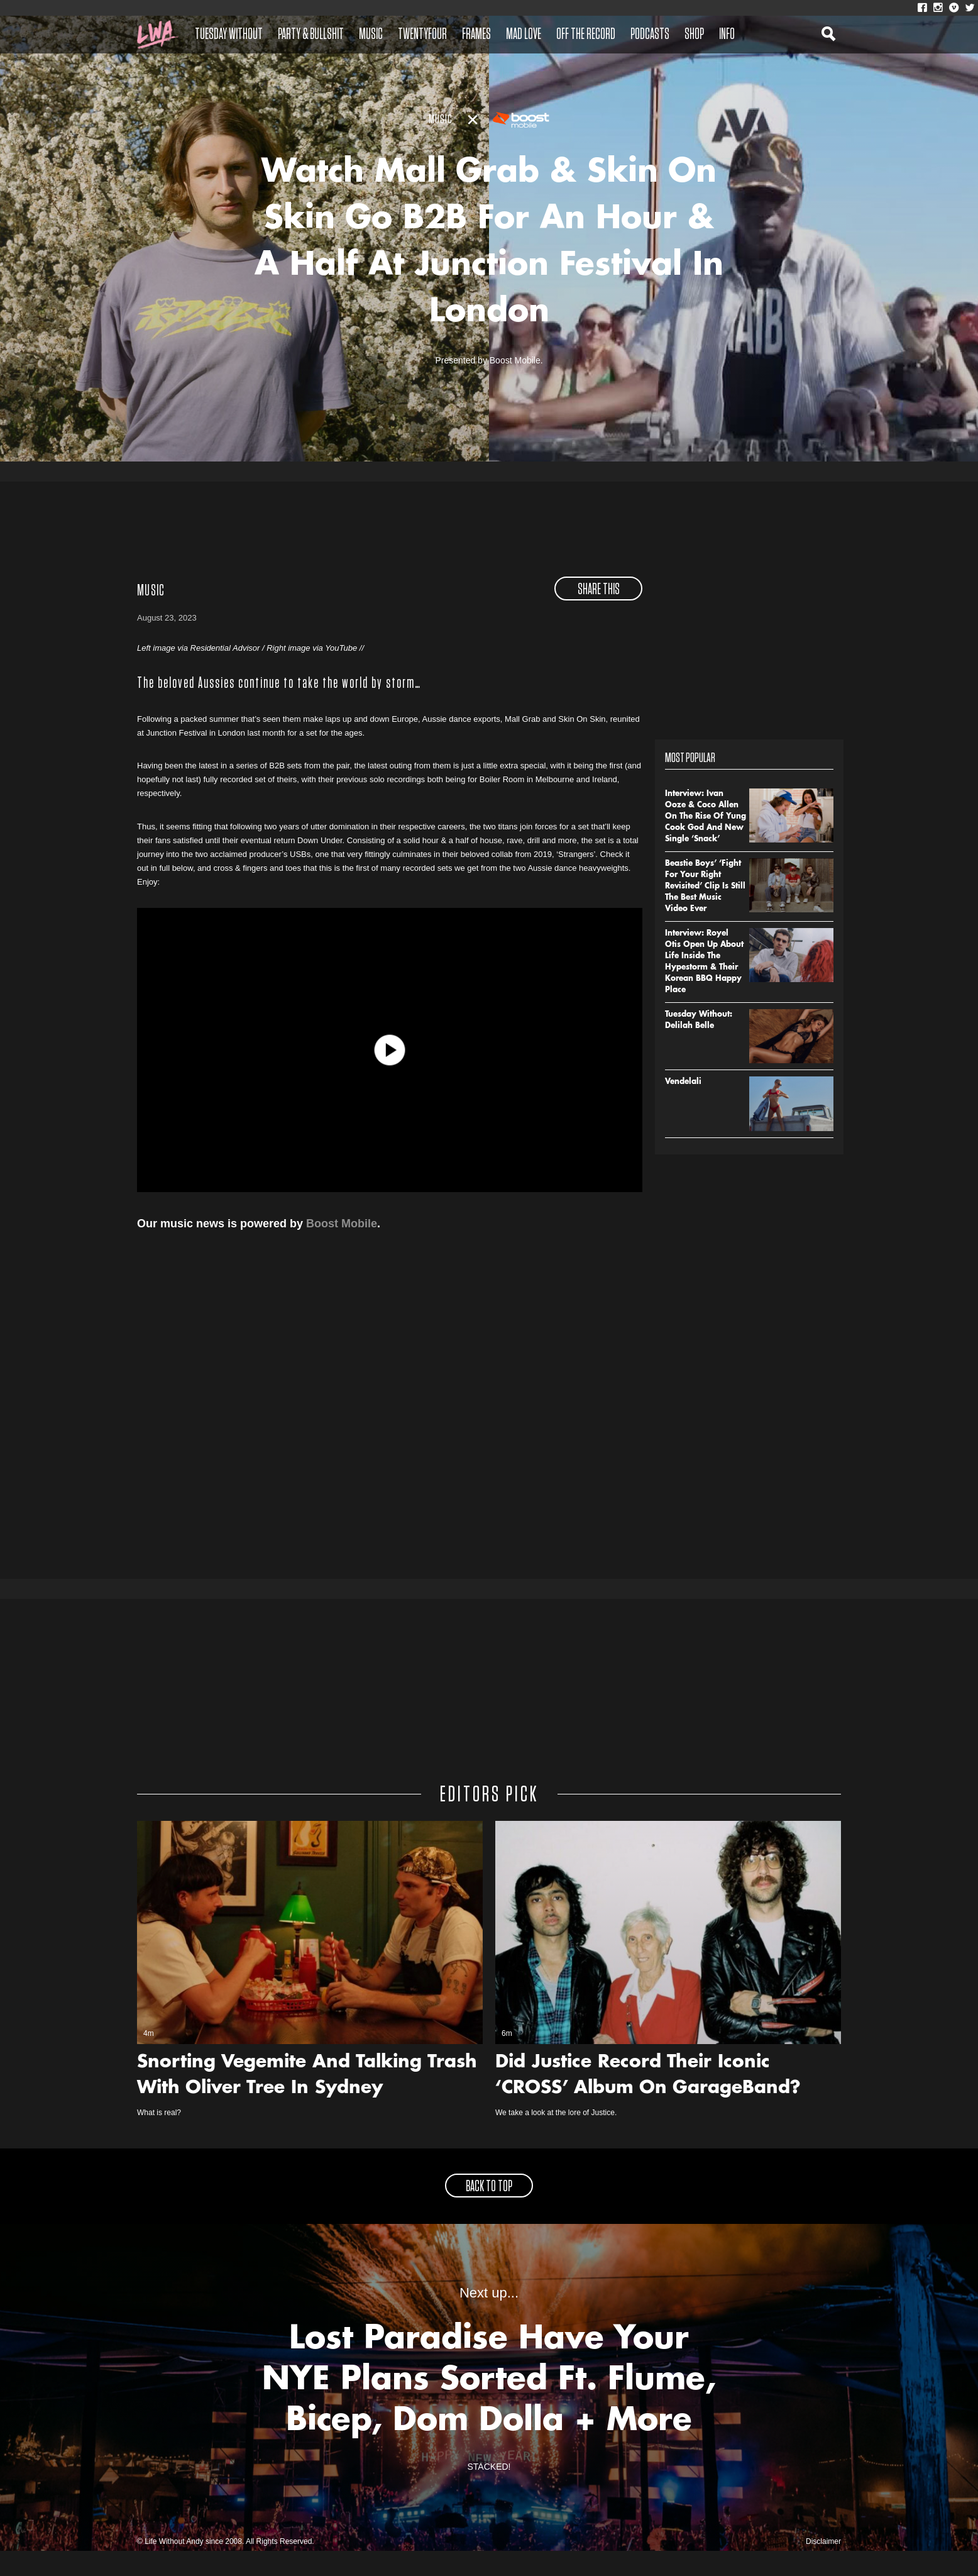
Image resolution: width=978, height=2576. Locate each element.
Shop (694, 34)
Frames (476, 34)
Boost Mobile (341, 1248)
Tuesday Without (229, 34)
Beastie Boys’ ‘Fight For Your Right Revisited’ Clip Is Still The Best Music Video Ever (705, 911)
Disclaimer (823, 2566)
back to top (489, 2211)
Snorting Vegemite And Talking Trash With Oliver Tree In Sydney (307, 2101)
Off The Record (585, 34)
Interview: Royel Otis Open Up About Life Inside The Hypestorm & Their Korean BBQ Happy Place (704, 986)
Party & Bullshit (311, 34)
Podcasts (649, 34)
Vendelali (683, 1107)
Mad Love (523, 34)
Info (727, 34)
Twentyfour (422, 34)
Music (371, 34)
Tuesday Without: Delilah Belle (698, 1045)
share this (599, 614)
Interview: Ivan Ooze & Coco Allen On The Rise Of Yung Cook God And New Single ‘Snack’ (705, 841)
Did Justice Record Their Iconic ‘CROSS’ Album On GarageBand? (648, 2101)
